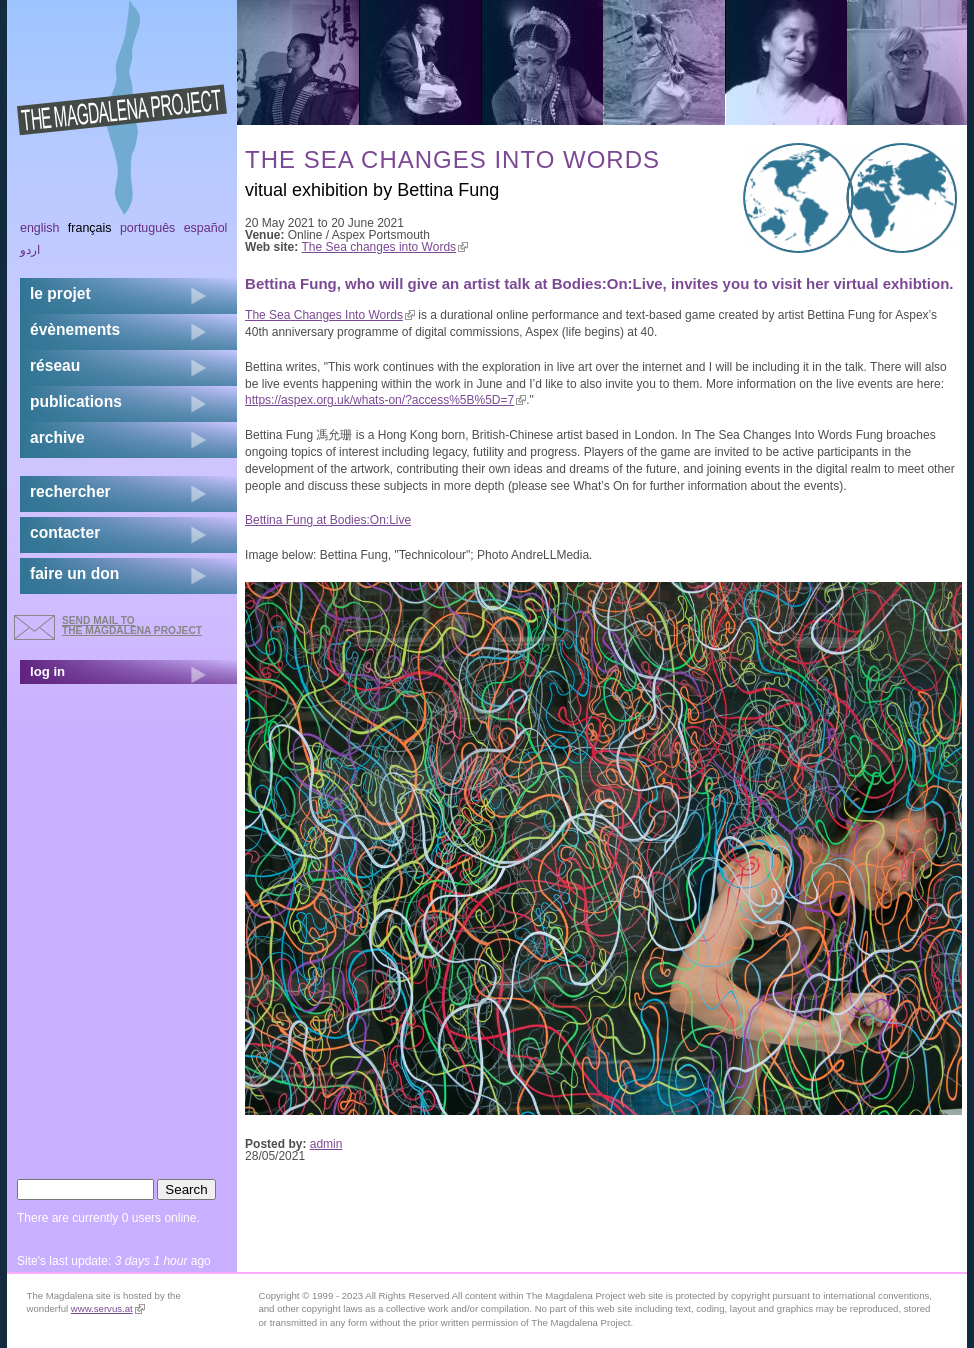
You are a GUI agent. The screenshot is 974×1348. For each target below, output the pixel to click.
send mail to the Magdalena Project (132, 625)
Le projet (60, 293)
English (40, 228)
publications (76, 401)
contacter (65, 532)
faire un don (74, 573)
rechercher (70, 491)
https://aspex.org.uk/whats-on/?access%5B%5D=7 (385, 400)
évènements (75, 329)
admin (326, 1144)
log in (47, 671)
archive (57, 437)
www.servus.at (108, 1308)
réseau (55, 365)
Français (90, 228)
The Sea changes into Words (385, 247)
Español (206, 228)
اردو (30, 250)
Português (147, 228)
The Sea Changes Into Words (330, 315)
